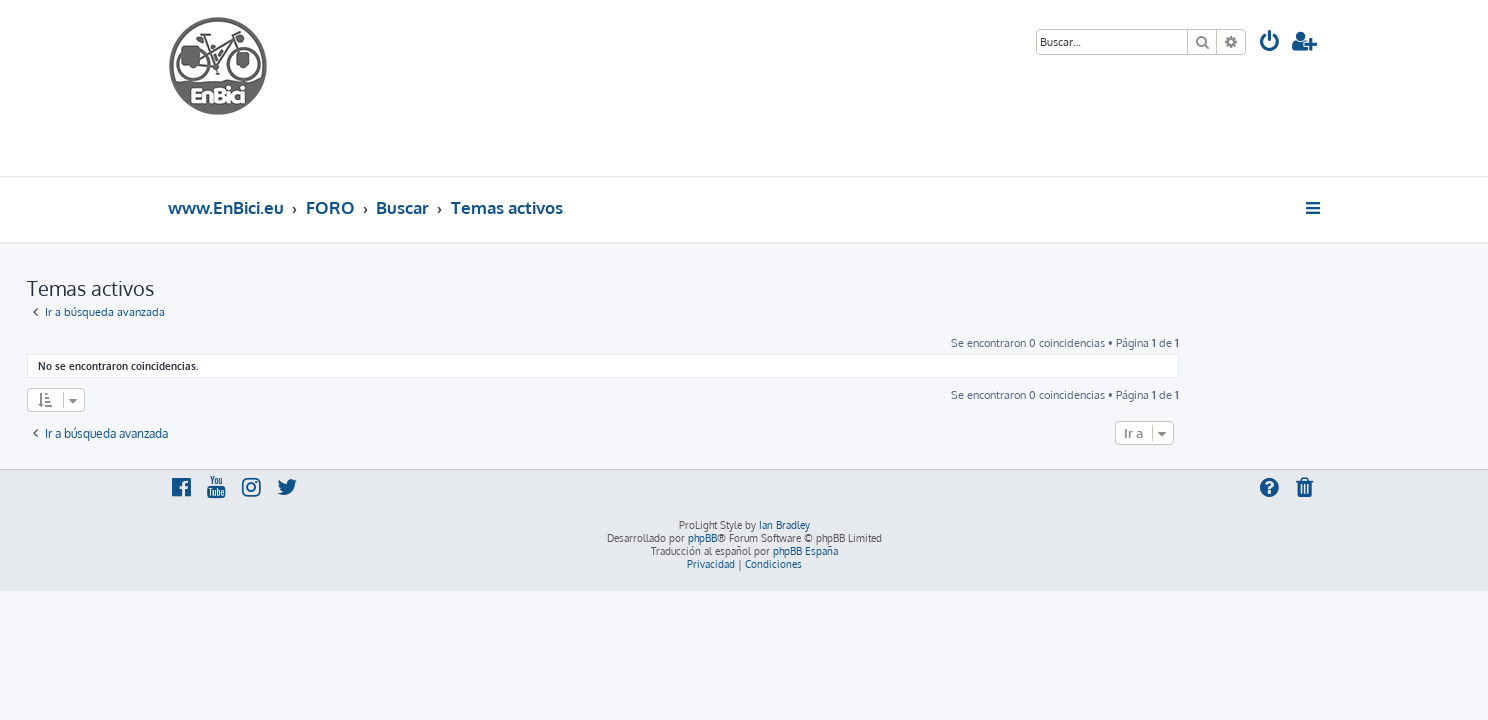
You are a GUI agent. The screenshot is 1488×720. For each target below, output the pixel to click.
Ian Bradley (784, 525)
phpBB (702, 538)
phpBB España (805, 551)
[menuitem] (1270, 43)
